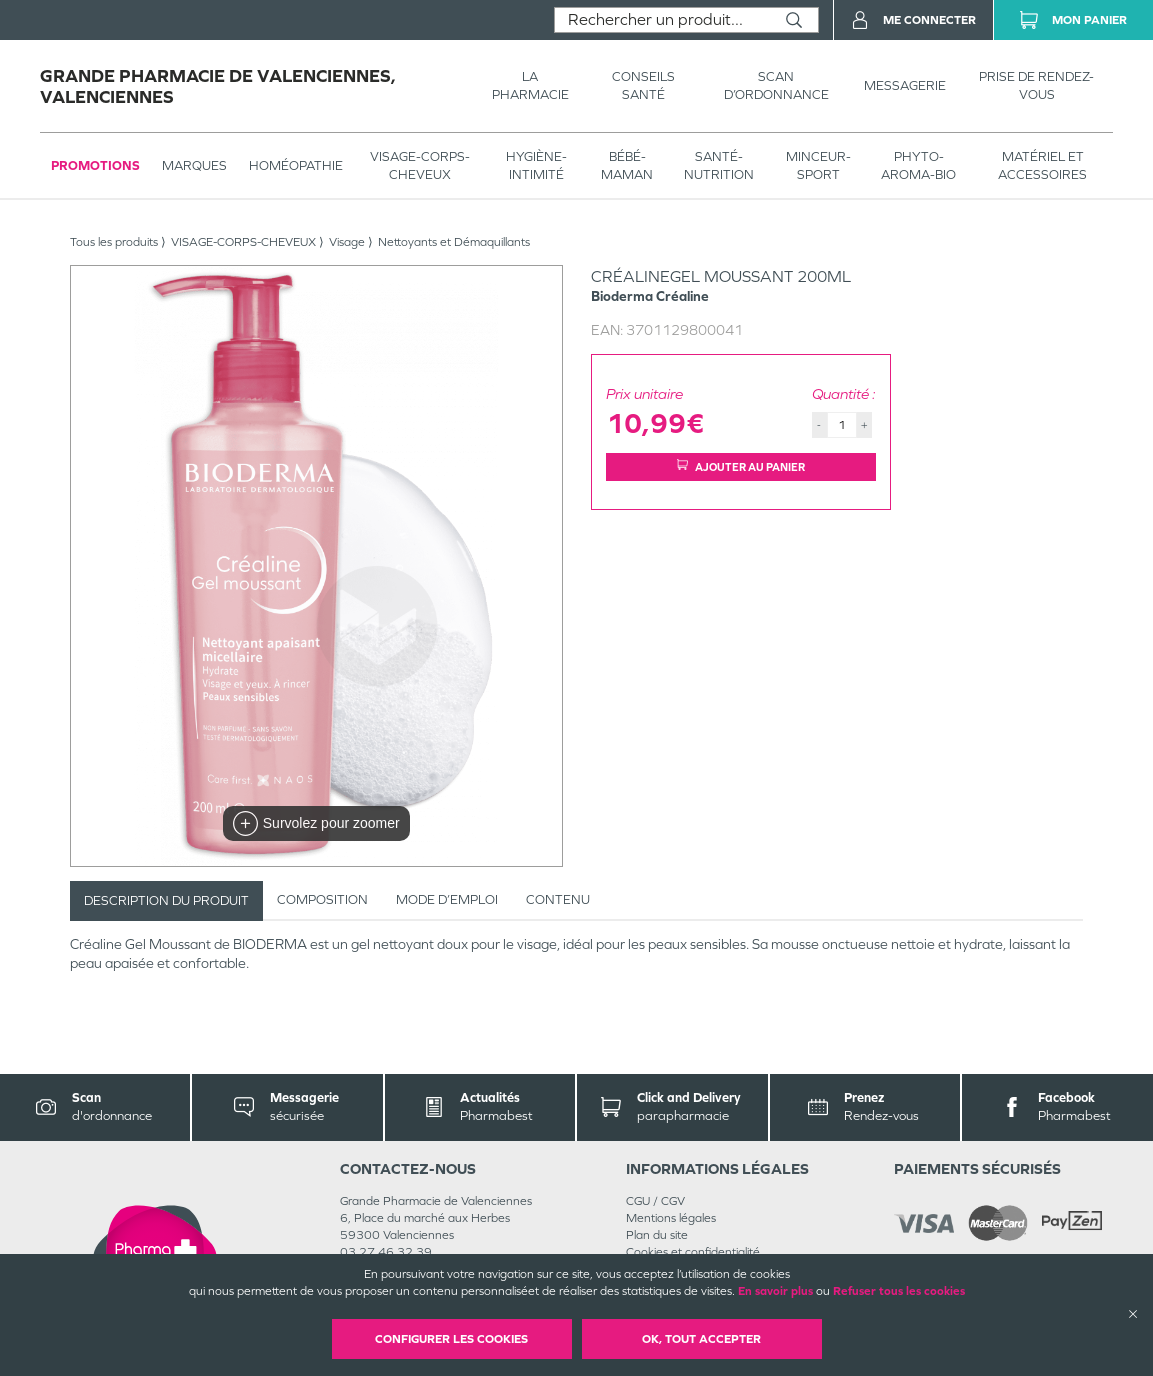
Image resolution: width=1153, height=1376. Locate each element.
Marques (194, 165)
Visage (347, 242)
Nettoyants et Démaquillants (454, 242)
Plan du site (657, 1235)
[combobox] (662, 20)
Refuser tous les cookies (899, 1291)
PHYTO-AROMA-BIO (918, 165)
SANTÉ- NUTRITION (719, 165)
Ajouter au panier (741, 466)
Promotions (95, 165)
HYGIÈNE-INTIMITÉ (536, 165)
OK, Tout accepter (701, 1339)
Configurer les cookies (451, 1339)
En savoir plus (775, 1291)
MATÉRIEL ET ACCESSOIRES (1042, 165)
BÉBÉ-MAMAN (627, 165)
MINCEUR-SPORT (818, 165)
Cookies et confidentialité (693, 1252)
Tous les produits (114, 242)
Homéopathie (296, 165)
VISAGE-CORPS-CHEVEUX (420, 165)
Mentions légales (671, 1218)
